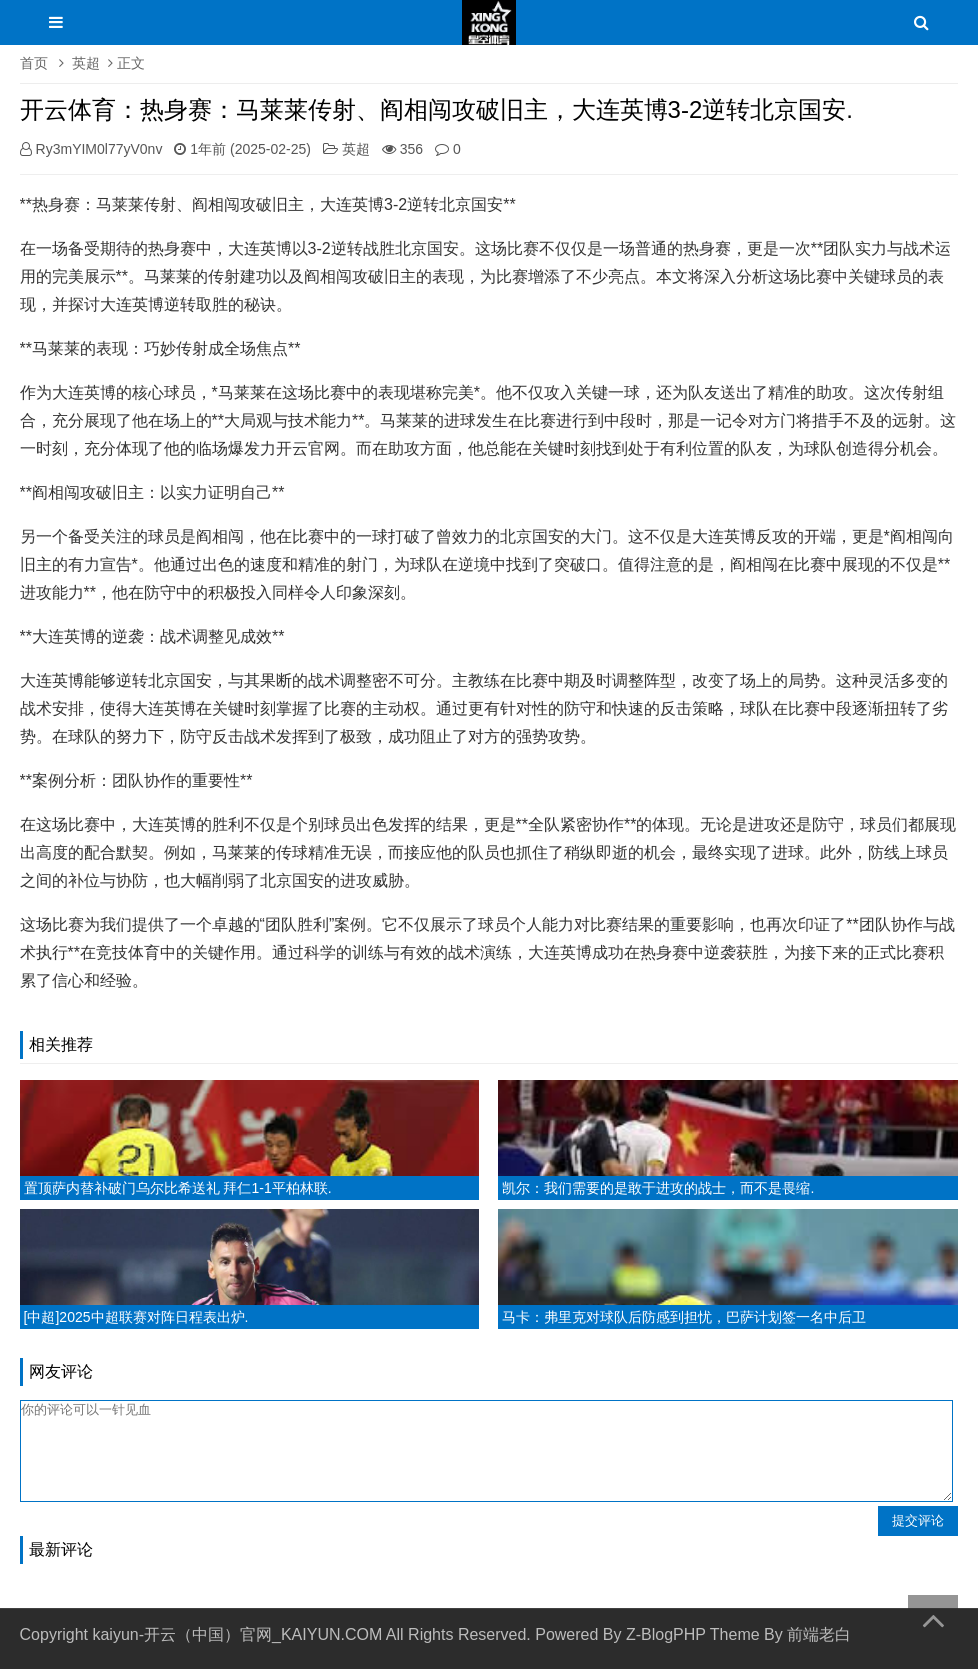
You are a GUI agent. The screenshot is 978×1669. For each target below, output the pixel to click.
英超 (86, 63)
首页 (34, 63)
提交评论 (918, 1520)
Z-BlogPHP (666, 1634)
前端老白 (819, 1634)
